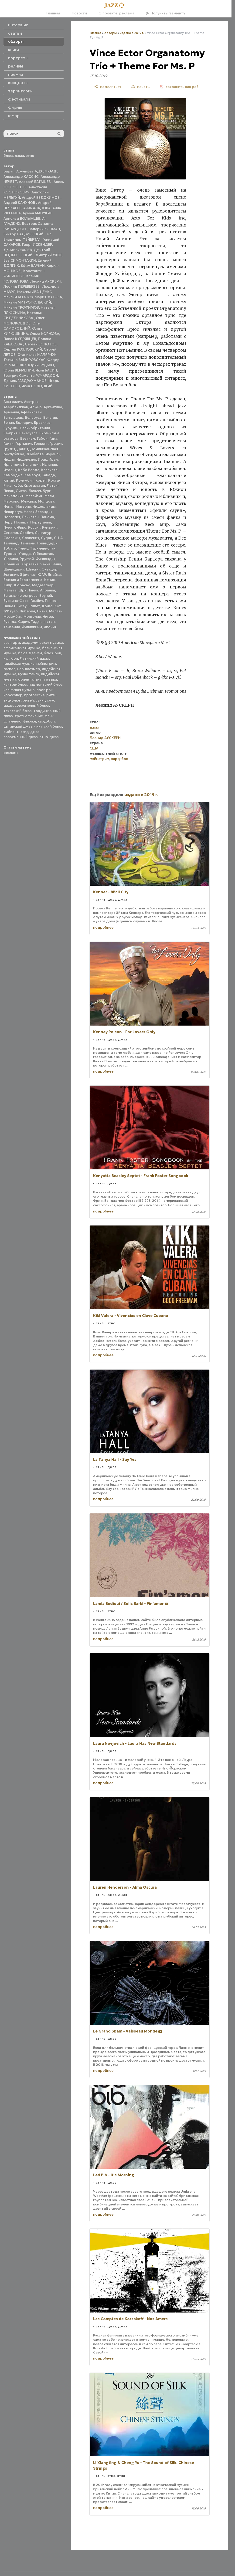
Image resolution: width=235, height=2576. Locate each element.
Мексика (28, 501)
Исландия (31, 464)
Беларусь (33, 417)
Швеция (33, 569)
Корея (40, 480)
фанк (49, 716)
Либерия (27, 611)
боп (14, 658)
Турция (10, 553)
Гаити (8, 443)
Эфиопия (28, 574)
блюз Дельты (30, 653)
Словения (30, 538)
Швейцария (13, 569)
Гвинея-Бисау (15, 606)
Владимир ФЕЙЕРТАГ (22, 239)
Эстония (10, 574)
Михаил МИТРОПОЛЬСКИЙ (27, 302)
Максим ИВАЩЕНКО (34, 292)
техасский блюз (17, 711)
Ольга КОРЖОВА (44, 333)
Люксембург (40, 491)
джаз (19, 155)
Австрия (31, 401)
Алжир (36, 407)
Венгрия (10, 433)
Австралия (12, 401)
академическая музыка (42, 642)
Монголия (32, 616)
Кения (49, 579)
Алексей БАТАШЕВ (35, 181)
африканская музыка (21, 648)
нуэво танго (28, 674)
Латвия (53, 485)
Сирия (23, 621)
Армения (11, 412)
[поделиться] (108, 86)
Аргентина (53, 407)
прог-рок (45, 690)
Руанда (9, 621)
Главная (53, 13)
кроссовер (12, 695)
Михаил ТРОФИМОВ (21, 307)
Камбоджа (13, 475)
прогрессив (34, 695)
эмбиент (11, 731)
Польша (21, 522)
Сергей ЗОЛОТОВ (41, 344)
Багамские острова (20, 595)
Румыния (49, 527)
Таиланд (11, 543)
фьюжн (29, 721)
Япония (50, 627)
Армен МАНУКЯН (37, 213)
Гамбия (37, 600)
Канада (48, 475)
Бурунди (10, 428)
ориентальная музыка (37, 679)
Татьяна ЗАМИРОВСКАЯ (24, 360)
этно (30, 155)
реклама (11, 752)
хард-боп (46, 721)
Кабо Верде (28, 470)
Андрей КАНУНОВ (19, 202)
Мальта (10, 590)
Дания (22, 449)
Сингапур (43, 532)
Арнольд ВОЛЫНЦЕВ (21, 218)
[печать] (140, 86)
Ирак (42, 459)
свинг (40, 700)
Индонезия (26, 459)
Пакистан (30, 517)
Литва (21, 491)
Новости (79, 13)
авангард (11, 642)
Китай (8, 480)
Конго (47, 606)
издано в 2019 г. (132, 33)
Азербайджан (15, 407)
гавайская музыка (18, 663)
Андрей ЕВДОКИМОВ (41, 197)
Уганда (24, 553)
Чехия (45, 564)
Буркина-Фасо (16, 600)
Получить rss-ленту (165, 13)
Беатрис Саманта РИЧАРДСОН (30, 375)
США (58, 538)
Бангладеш (13, 417)
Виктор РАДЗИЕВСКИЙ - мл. (27, 234)
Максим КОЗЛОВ (18, 297)
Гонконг (41, 443)
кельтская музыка (19, 690)
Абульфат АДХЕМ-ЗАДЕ (37, 171)
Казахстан (50, 470)
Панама (47, 517)
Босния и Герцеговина (22, 579)
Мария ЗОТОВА (48, 297)
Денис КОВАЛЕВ (17, 250)
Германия (23, 443)
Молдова (46, 501)
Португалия (40, 522)
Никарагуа (12, 512)
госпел (9, 669)
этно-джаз (49, 737)
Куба (18, 485)
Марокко (11, 501)
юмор (14, 115)
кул (6, 658)
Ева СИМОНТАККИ (19, 260)
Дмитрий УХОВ (48, 255)
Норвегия (11, 517)
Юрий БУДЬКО (41, 365)
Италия (9, 470)
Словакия (11, 538)
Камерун (32, 475)
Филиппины (32, 627)
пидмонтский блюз (46, 684)
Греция (56, 443)
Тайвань (27, 543)
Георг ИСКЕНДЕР (37, 244)
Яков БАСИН (46, 370)
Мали (49, 496)
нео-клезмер (28, 669)
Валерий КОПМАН (44, 229)
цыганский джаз (17, 726)
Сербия (26, 532)
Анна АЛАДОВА (37, 208)
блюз (8, 155)
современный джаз (20, 737)
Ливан (8, 491)
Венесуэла (28, 433)
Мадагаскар (43, 585)
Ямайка (54, 574)
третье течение (29, 716)
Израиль (52, 454)
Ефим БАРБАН (33, 265)
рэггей (28, 700)
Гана (53, 438)
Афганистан (31, 412)
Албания (47, 590)
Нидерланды (44, 506)
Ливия (42, 611)
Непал (8, 506)
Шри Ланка (28, 590)
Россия (34, 527)
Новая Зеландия (38, 512)
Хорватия (29, 564)
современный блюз (32, 705)
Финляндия (45, 559)
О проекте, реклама (116, 13)
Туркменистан (42, 548)
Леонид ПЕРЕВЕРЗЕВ (22, 286)
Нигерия (23, 506)
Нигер (48, 616)
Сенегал (10, 532)
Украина (10, 559)
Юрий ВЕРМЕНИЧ (18, 370)
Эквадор (50, 569)
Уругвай (27, 559)
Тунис (23, 548)
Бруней (45, 595)
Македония (13, 496)
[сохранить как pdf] (179, 86)
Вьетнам (27, 438)
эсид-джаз (30, 731)
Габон (42, 438)
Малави (55, 611)
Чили (56, 564)
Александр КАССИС (21, 176)
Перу (7, 522)
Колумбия (25, 480)
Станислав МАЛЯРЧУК (37, 354)
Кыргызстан (34, 485)
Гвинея (51, 600)
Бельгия (50, 417)
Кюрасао (22, 585)
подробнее (103, 927)
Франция (11, 564)
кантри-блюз (15, 684)
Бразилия (42, 422)
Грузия (9, 449)
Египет (34, 606)
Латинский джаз (34, 658)
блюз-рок (52, 653)
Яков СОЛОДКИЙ (37, 386)
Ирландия (12, 464)
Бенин (8, 422)
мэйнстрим (46, 663)
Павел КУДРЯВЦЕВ (19, 339)
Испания (49, 464)
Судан (46, 538)
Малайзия (34, 496)
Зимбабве (35, 454)
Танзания (11, 627)
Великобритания (35, 428)
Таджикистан (43, 621)
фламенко (12, 721)
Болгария (24, 422)
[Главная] (115, 5)
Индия (9, 459)
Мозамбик (12, 616)
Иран (53, 459)
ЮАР (41, 574)
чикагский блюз (48, 726)
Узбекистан (43, 553)
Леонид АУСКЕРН (45, 281)
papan (8, 171)
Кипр (7, 585)
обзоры (110, 33)
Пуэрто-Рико (14, 527)
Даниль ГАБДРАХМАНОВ (25, 380)
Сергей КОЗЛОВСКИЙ (22, 349)
